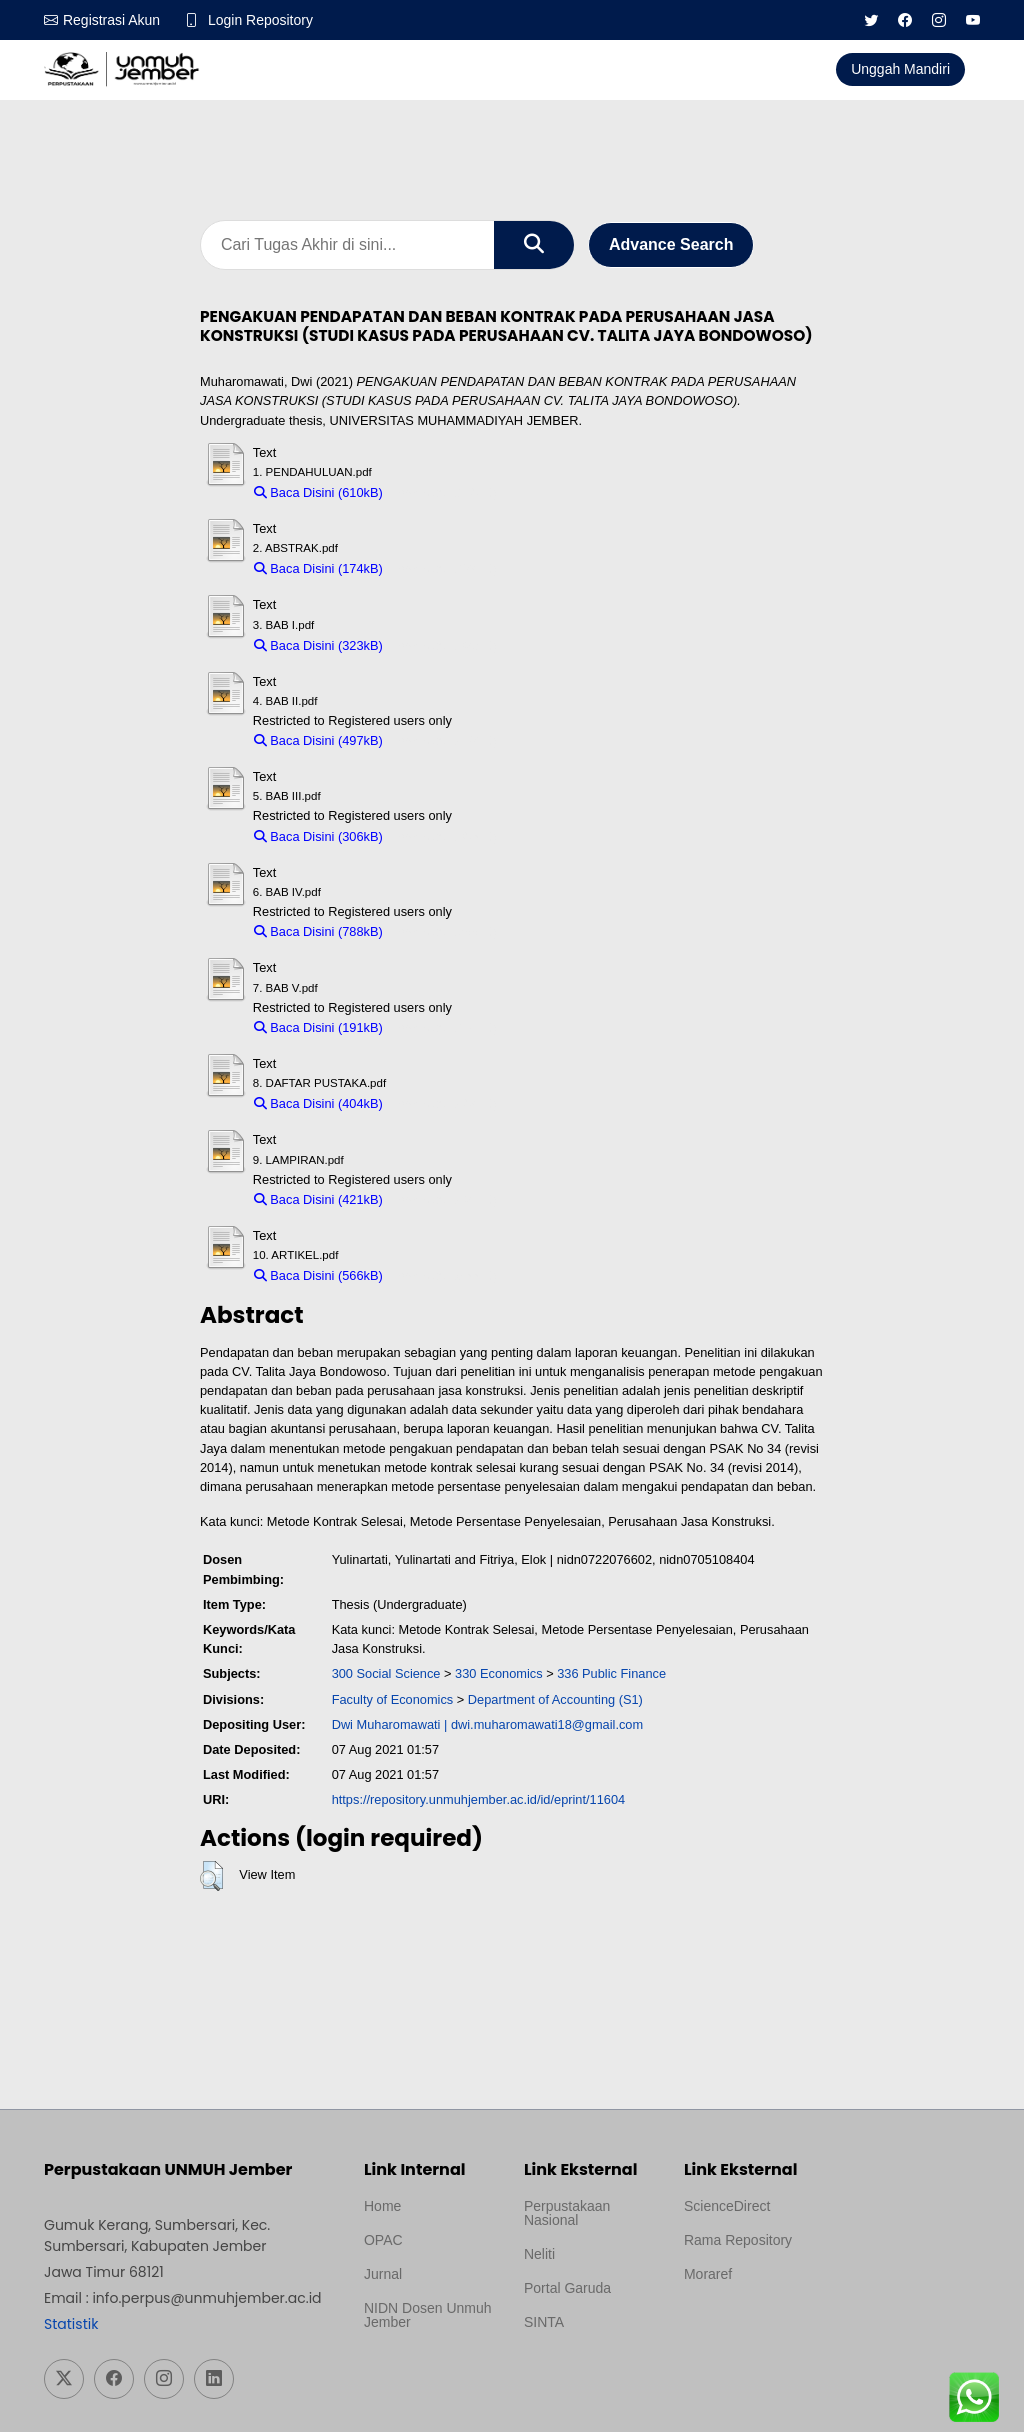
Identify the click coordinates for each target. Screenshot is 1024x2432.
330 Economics (499, 1674)
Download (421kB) (444, 1199)
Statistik (71, 2324)
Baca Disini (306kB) (318, 836)
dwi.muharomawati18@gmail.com (547, 1724)
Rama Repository (738, 2240)
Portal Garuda (567, 2288)
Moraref (708, 2274)
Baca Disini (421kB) (318, 1199)
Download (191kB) (444, 1027)
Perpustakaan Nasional (567, 2213)
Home (382, 2206)
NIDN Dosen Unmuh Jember (428, 2315)
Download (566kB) (444, 1275)
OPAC (383, 2240)
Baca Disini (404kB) (318, 1103)
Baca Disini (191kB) (318, 1027)
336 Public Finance (611, 1674)
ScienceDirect (727, 2206)
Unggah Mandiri (900, 69)
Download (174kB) (444, 568)
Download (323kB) (444, 645)
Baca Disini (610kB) (318, 492)
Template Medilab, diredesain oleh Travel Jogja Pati (581, 2370)
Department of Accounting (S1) (555, 1699)
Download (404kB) (444, 1103)
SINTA (544, 2322)
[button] (211, 1876)
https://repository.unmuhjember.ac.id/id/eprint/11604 (479, 1799)
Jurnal (383, 2274)
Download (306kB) (444, 836)
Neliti (539, 2254)
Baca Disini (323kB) (318, 645)
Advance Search (671, 244)
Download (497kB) (444, 740)
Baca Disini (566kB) (318, 1275)
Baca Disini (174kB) (318, 568)
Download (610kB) (444, 492)
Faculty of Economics (393, 1699)
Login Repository (260, 20)
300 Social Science (386, 1674)
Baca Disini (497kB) (318, 740)
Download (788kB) (444, 931)
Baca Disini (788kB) (318, 931)
